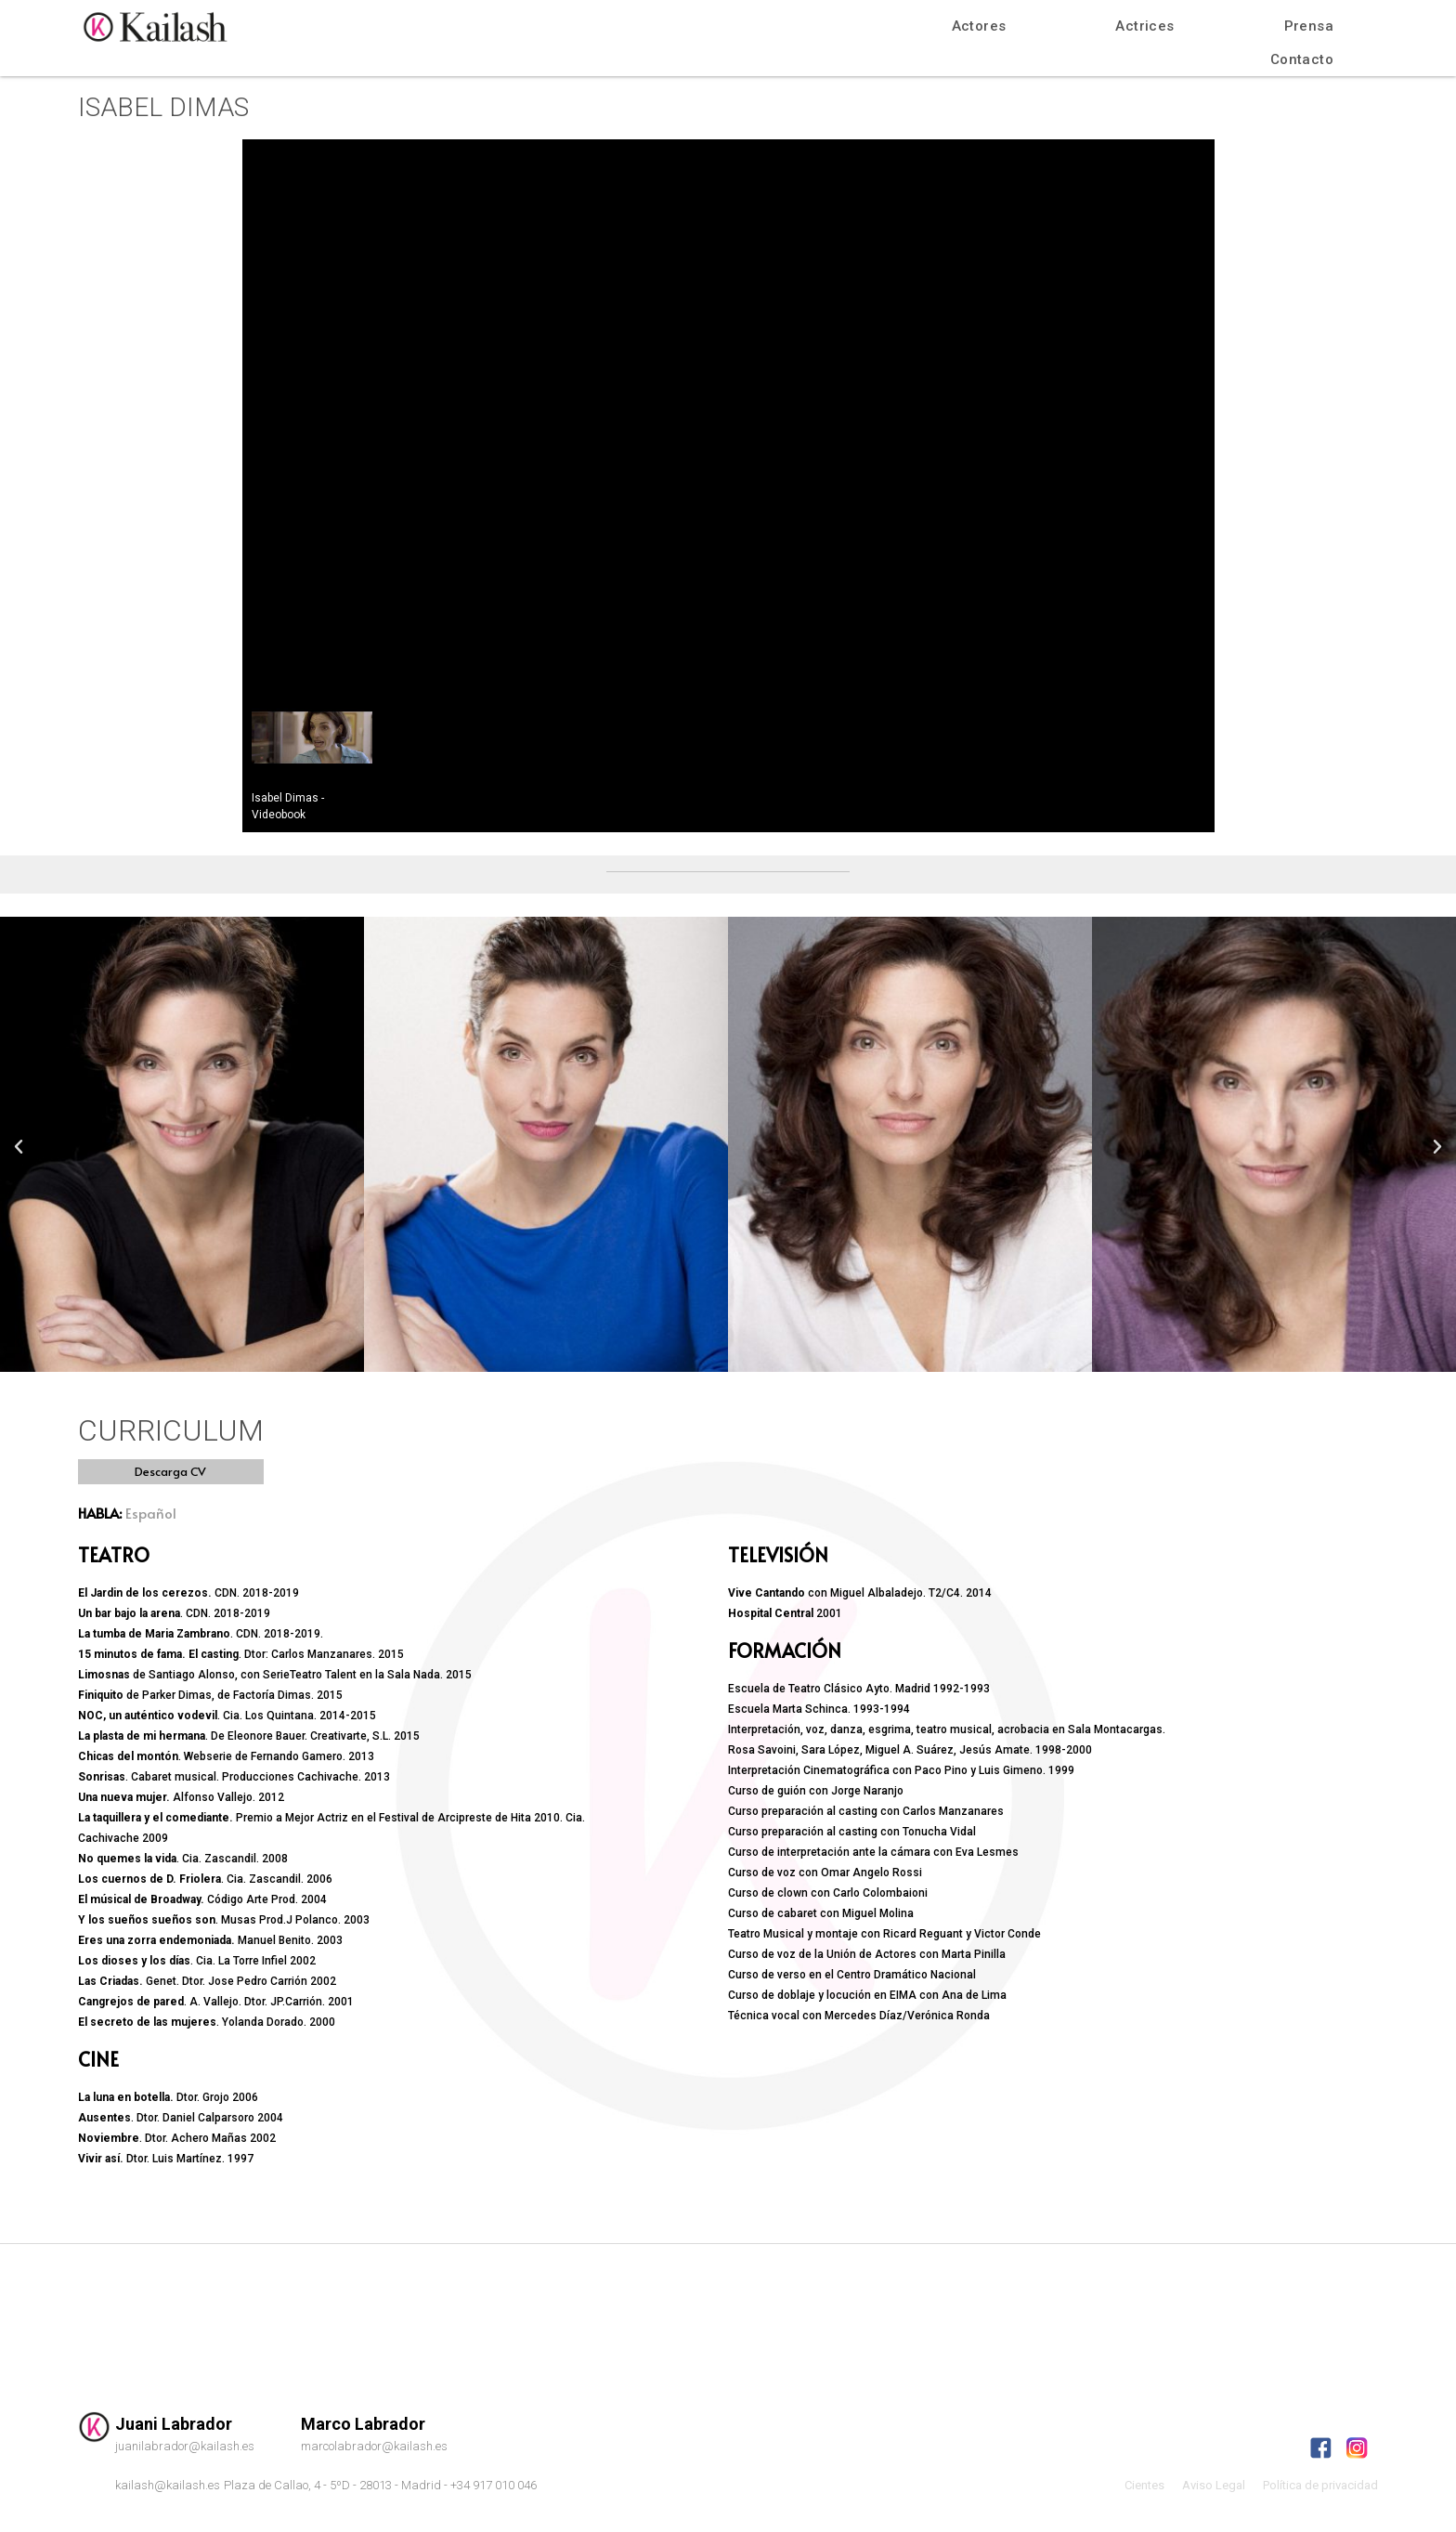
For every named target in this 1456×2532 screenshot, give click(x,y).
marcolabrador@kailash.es (374, 2446)
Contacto (1301, 59)
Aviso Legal (1213, 2485)
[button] (171, 1471)
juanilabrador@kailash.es (184, 2446)
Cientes (1144, 2485)
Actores (979, 26)
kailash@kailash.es (167, 2485)
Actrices (1144, 26)
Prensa (1308, 26)
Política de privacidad (1320, 2485)
